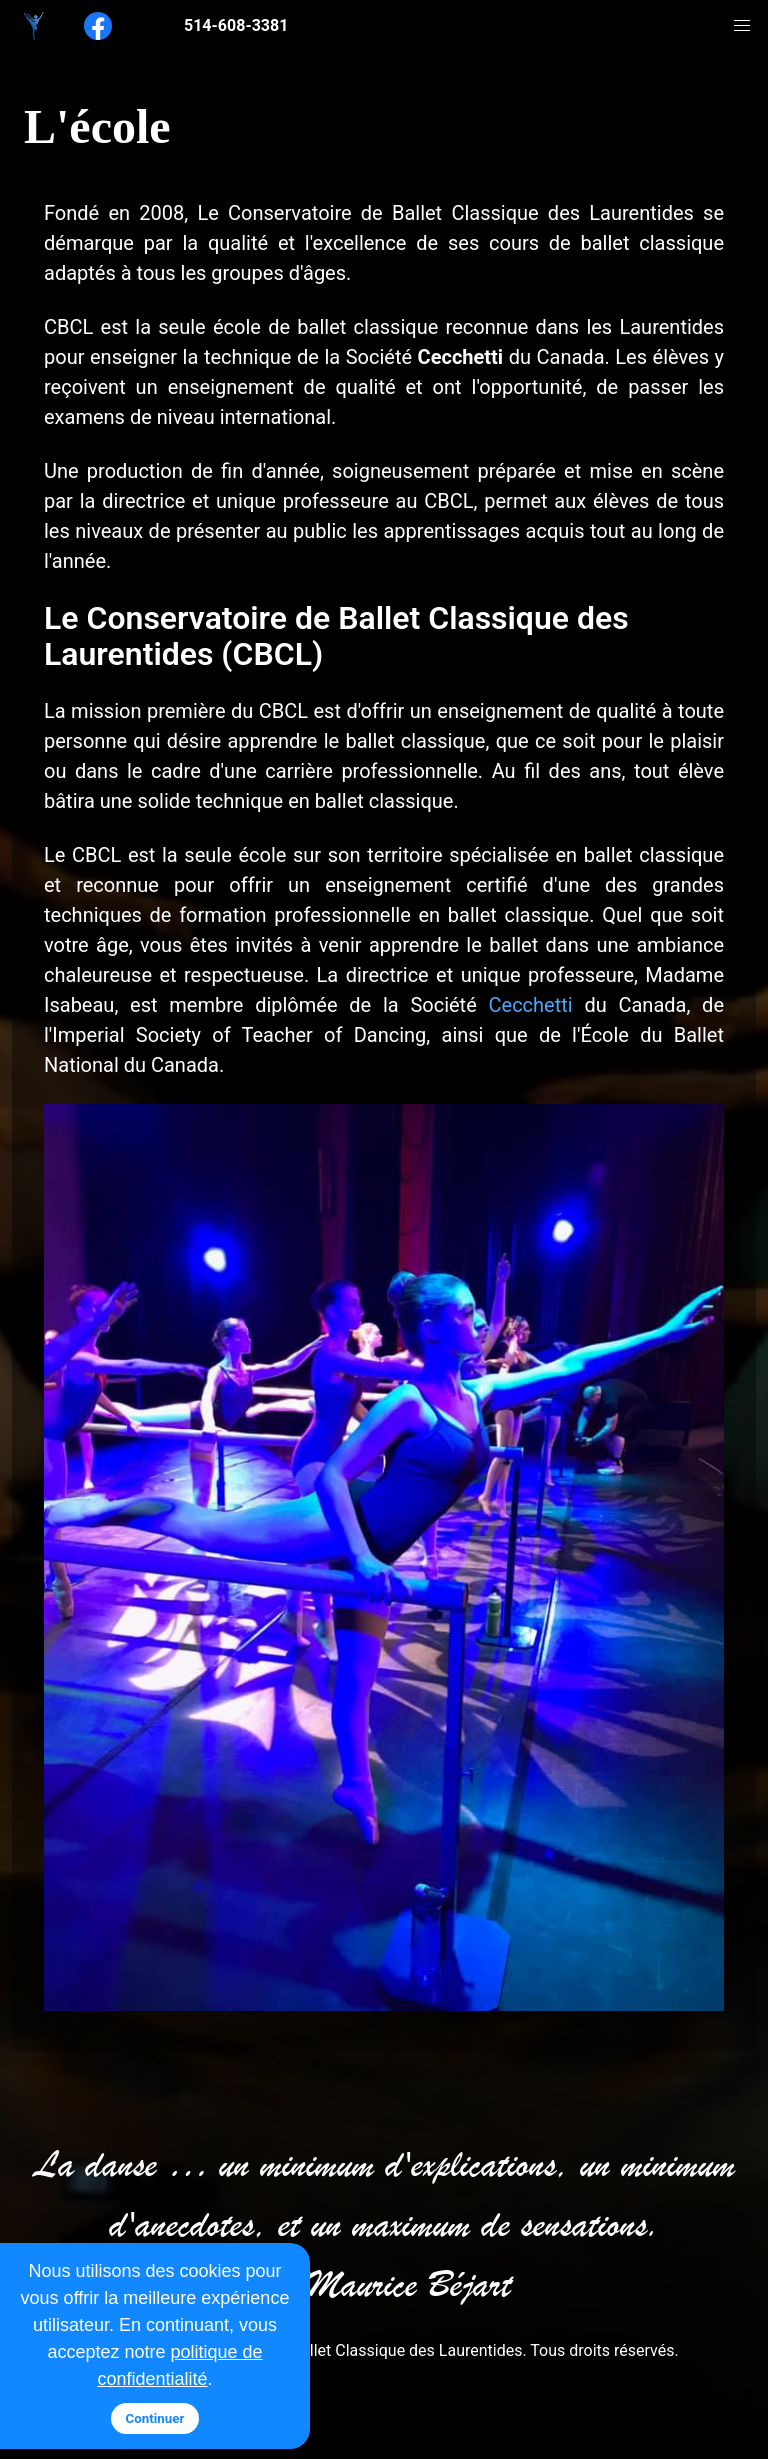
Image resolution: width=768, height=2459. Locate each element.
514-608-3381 (236, 25)
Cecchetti (531, 1005)
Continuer (155, 2418)
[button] (742, 26)
